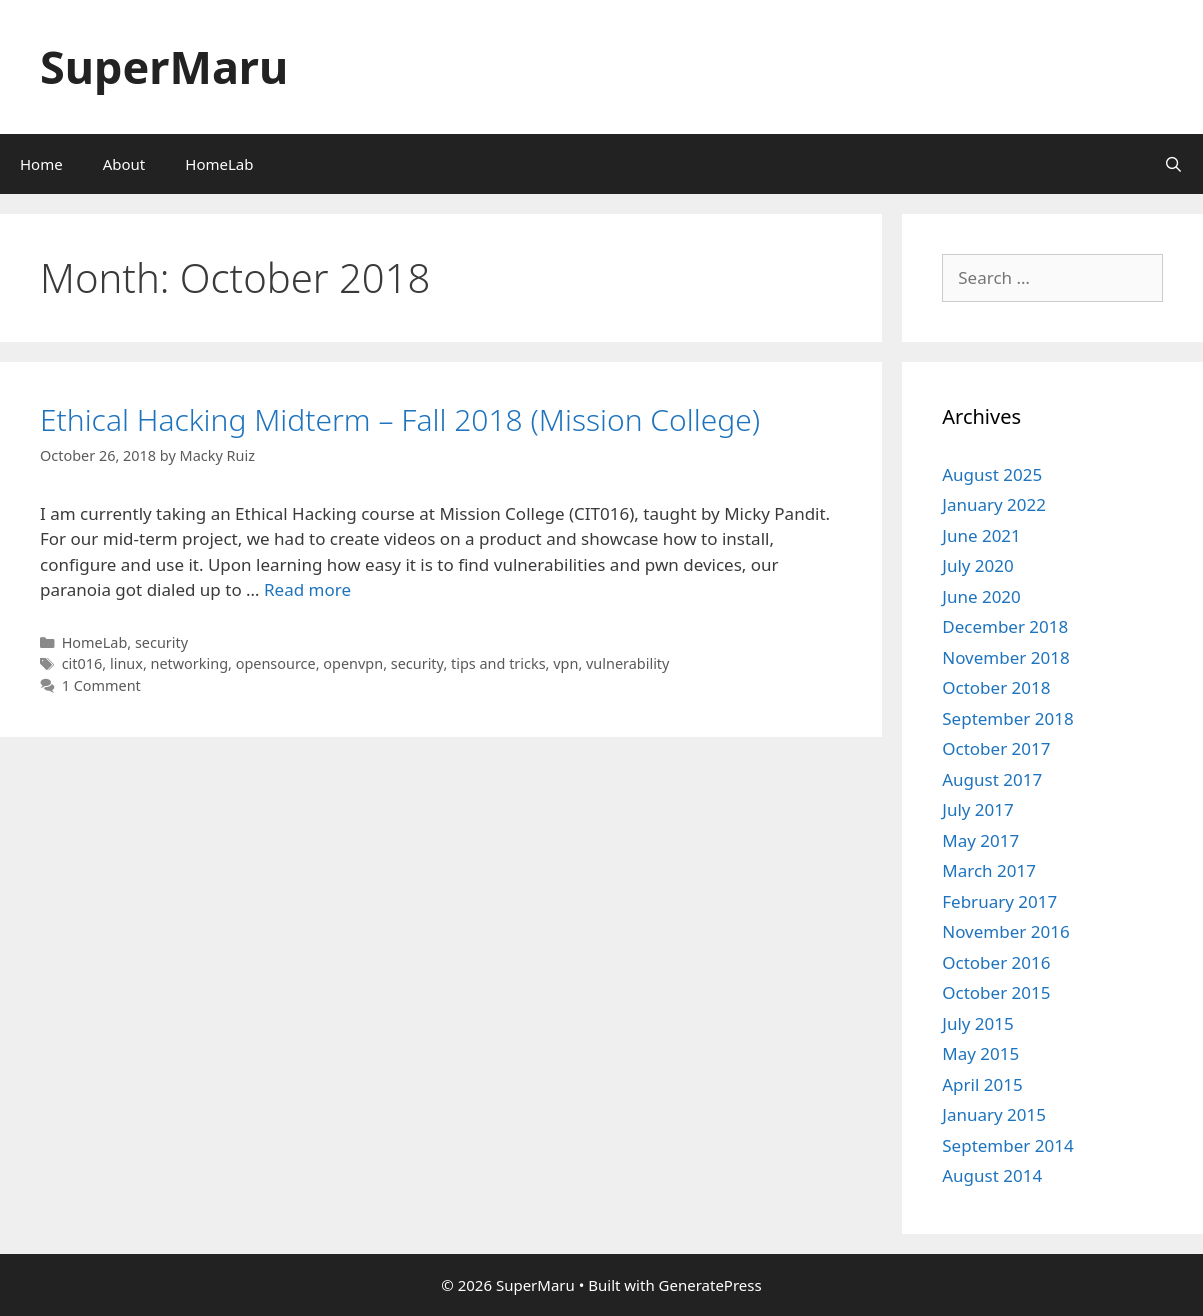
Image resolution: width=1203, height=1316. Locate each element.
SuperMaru (164, 66)
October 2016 (996, 962)
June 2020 (981, 596)
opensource (276, 663)
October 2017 (996, 748)
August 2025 (992, 474)
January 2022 (994, 504)
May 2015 (980, 1053)
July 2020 (978, 565)
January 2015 (994, 1114)
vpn (565, 663)
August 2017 (992, 779)
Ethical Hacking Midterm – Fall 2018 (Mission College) (400, 419)
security (161, 642)
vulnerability (627, 663)
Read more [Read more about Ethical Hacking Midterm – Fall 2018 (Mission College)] (307, 589)
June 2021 (981, 535)
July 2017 (978, 809)
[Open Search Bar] (1173, 164)
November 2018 (1005, 657)
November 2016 (1005, 931)
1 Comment (101, 685)
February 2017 (999, 901)
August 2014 (992, 1175)
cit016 (82, 663)
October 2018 (996, 687)
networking (190, 663)
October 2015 (996, 992)
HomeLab (219, 164)
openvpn (353, 663)
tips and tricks (498, 663)
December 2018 (1005, 626)
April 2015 (982, 1084)
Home (41, 164)
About (124, 164)
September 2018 (1007, 718)
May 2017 (980, 840)
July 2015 (978, 1023)
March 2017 (989, 870)
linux (126, 663)
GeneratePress (710, 1285)
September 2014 (1007, 1145)
